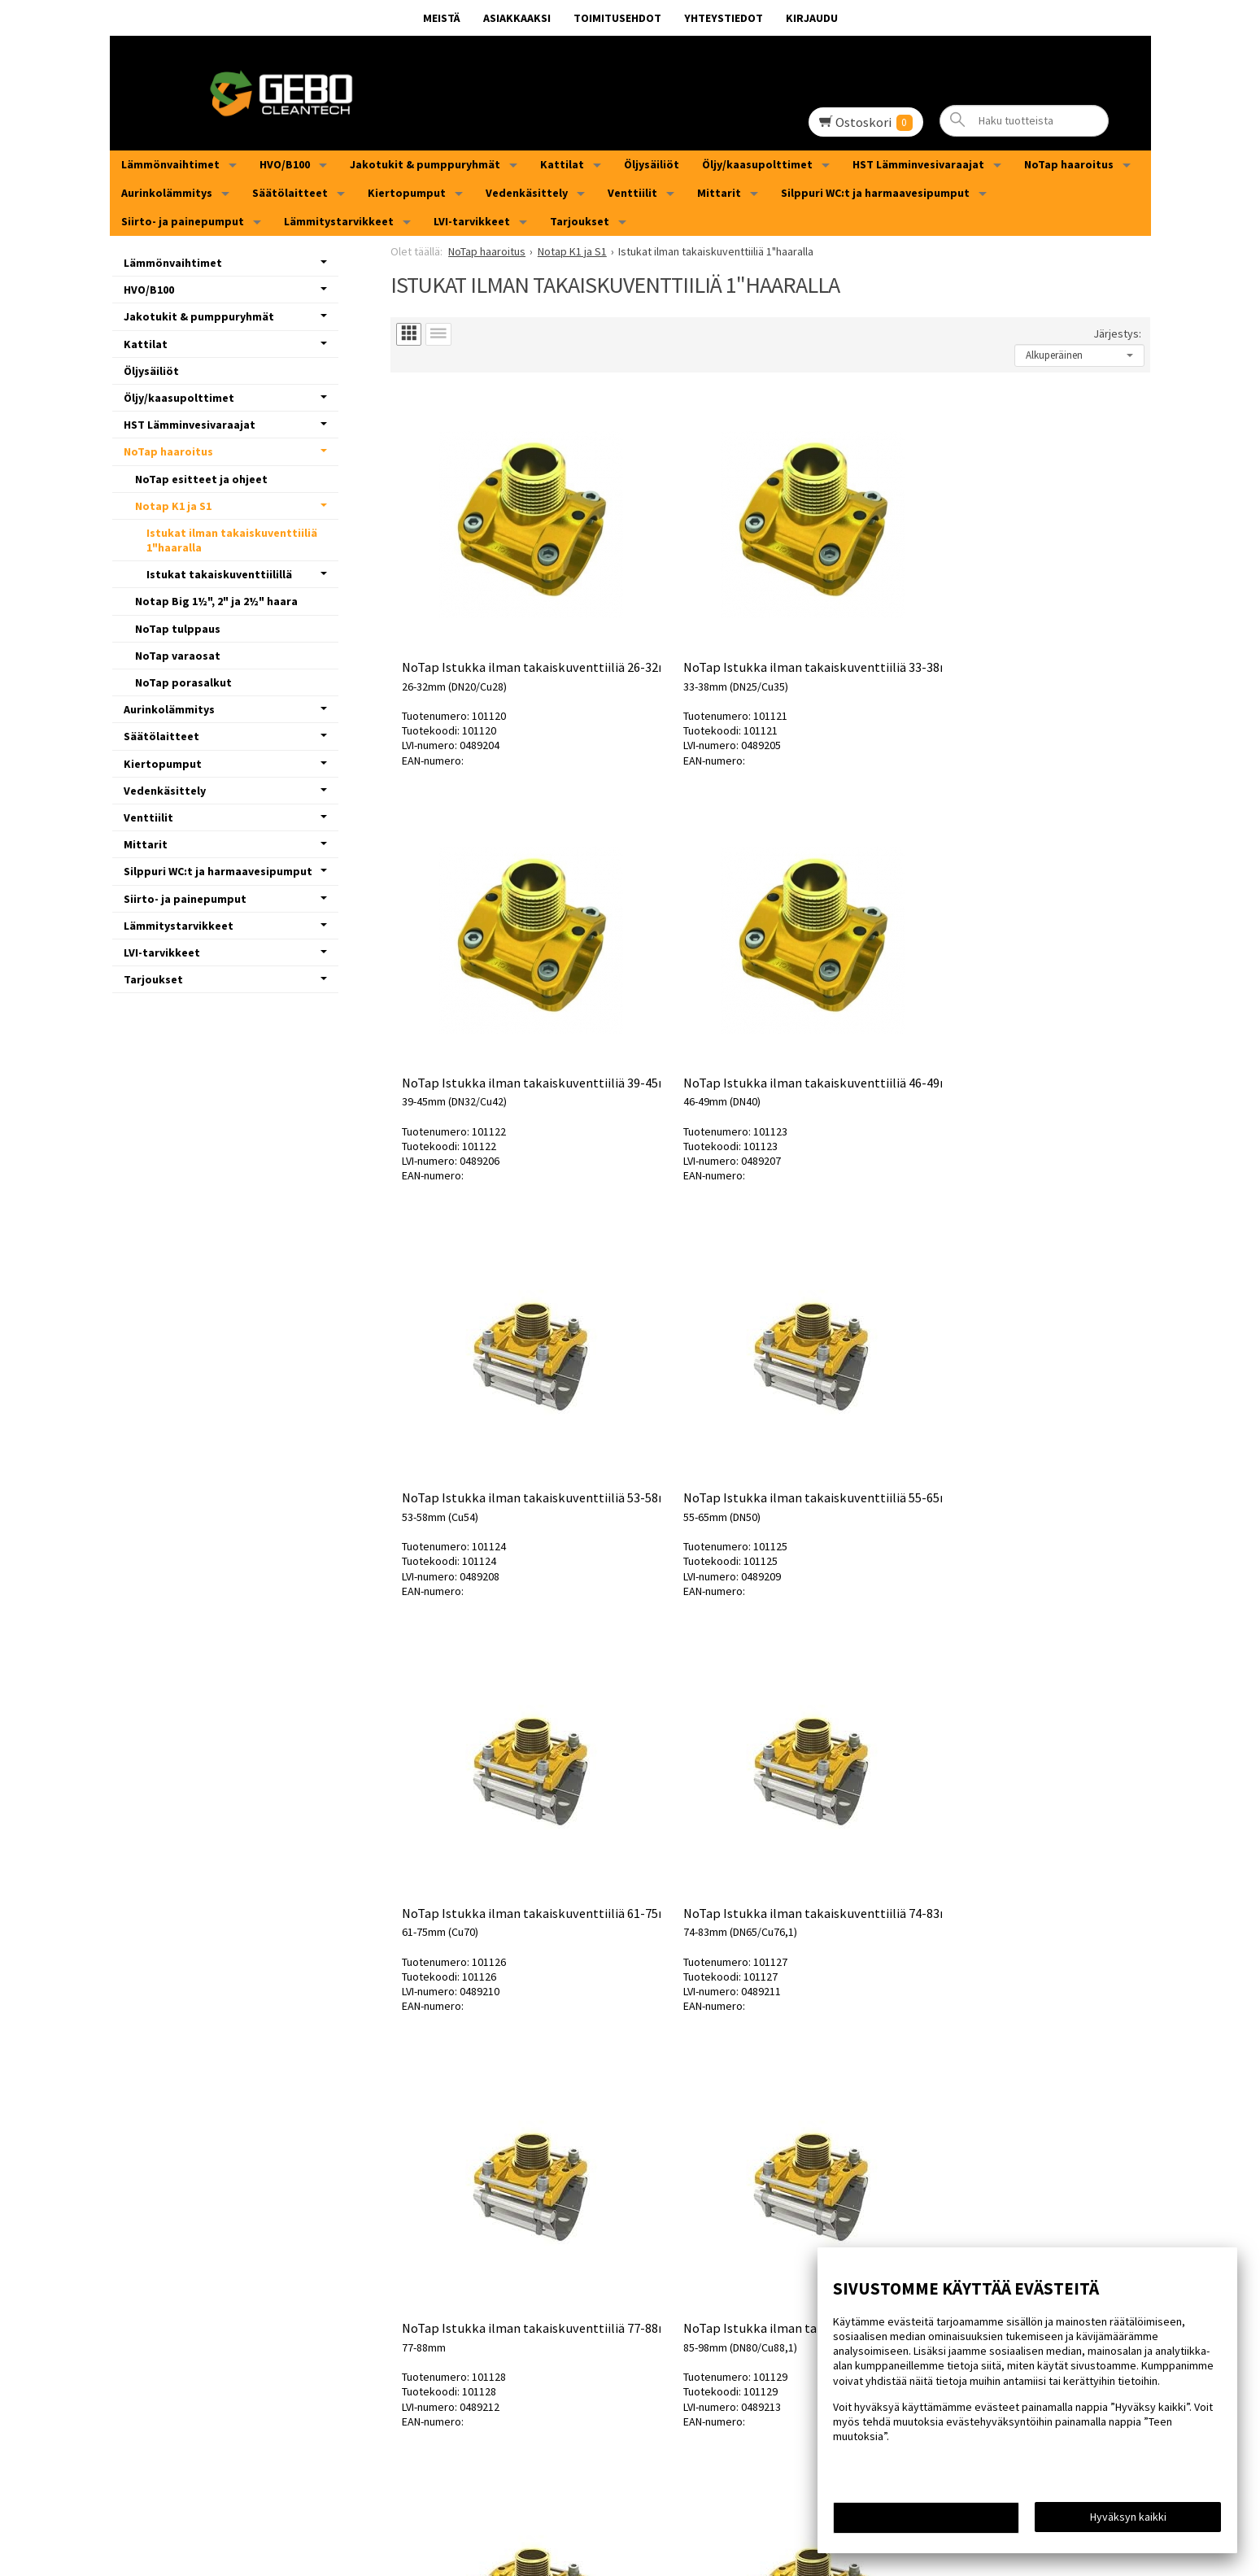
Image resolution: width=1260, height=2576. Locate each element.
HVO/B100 (284, 164)
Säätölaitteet (290, 192)
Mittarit (719, 192)
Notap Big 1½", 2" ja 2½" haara (216, 601)
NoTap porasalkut (183, 682)
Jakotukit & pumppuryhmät (425, 164)
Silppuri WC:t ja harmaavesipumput (875, 192)
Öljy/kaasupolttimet (757, 164)
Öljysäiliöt (651, 164)
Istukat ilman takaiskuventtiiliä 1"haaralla (231, 540)
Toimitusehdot (617, 18)
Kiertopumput (407, 192)
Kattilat (562, 164)
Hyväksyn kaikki (1128, 2520)
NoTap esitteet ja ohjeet (201, 479)
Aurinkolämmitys (166, 192)
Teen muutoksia (926, 2520)
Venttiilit (632, 192)
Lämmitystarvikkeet (339, 221)
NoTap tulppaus (177, 628)
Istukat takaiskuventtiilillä (219, 574)
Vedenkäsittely (527, 192)
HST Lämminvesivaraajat (918, 164)
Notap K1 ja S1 (173, 506)
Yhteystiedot (723, 18)
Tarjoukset (579, 221)
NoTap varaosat (177, 655)
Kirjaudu (812, 18)
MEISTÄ (441, 18)
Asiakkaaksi (517, 18)
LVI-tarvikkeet (472, 221)
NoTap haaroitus (1069, 164)
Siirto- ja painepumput (182, 221)
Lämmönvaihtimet (170, 164)
